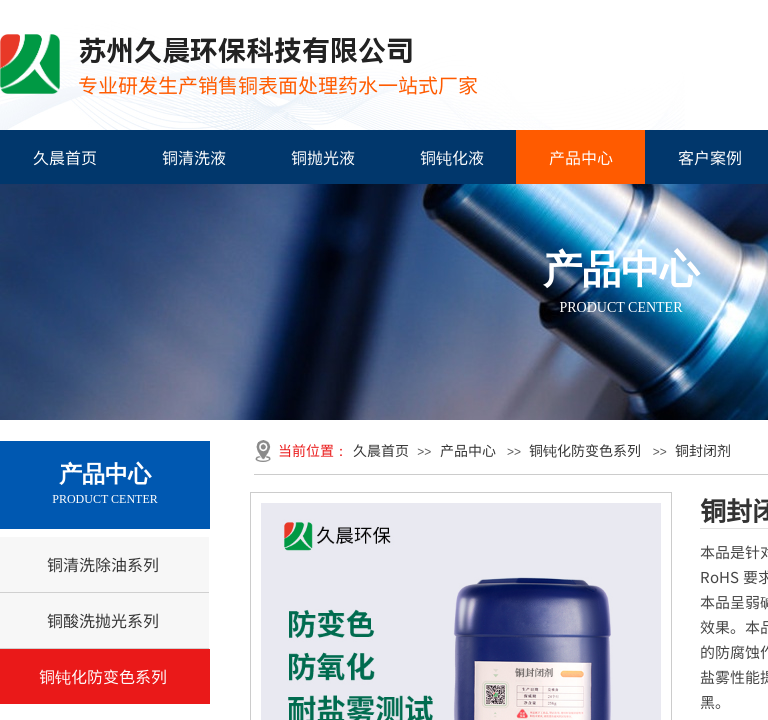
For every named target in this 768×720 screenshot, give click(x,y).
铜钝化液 (452, 157)
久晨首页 (65, 157)
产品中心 (581, 157)
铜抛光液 (323, 157)
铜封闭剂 (703, 450)
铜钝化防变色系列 (585, 450)
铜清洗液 (194, 157)
